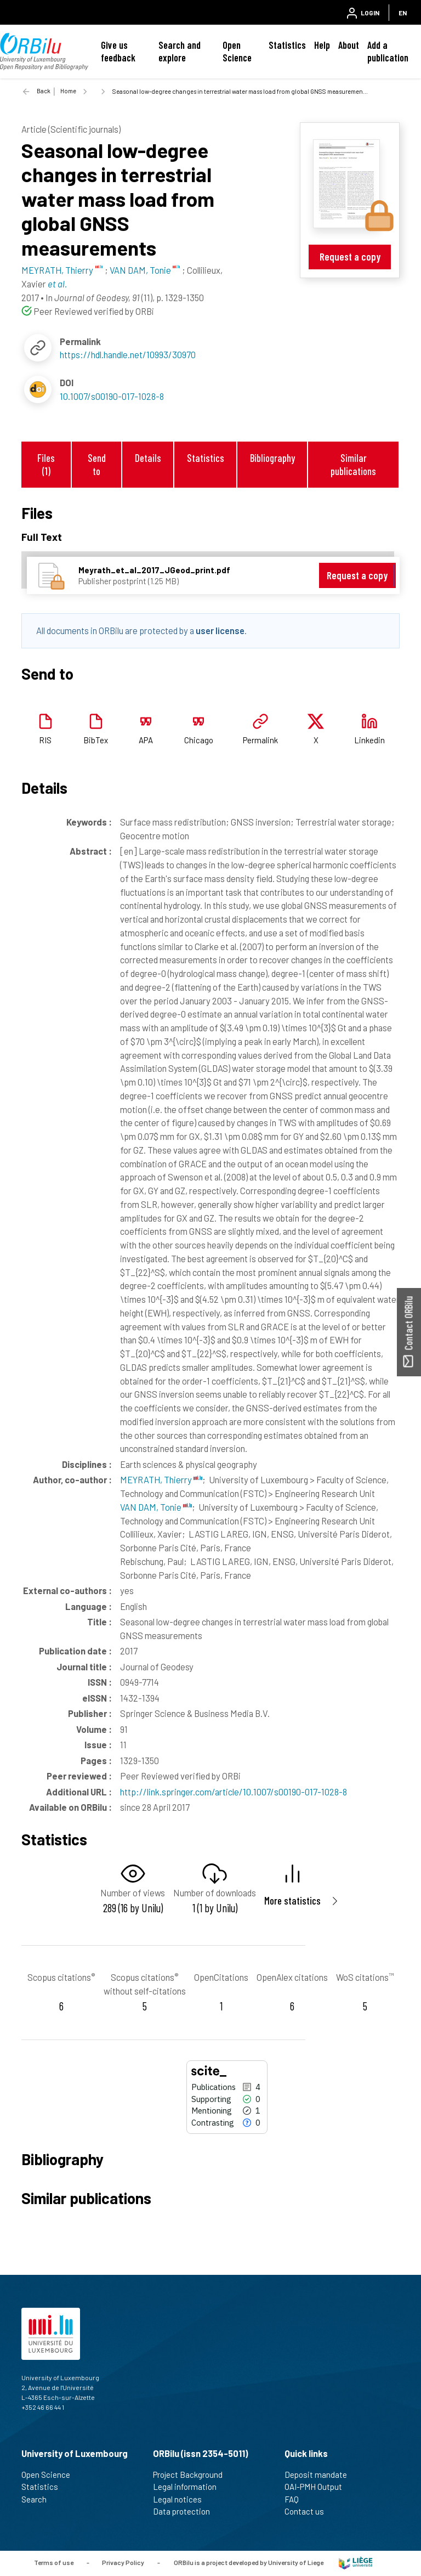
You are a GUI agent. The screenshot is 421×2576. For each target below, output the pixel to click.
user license (220, 630)
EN (403, 12)
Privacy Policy (123, 2562)
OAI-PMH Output (318, 2487)
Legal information (189, 2487)
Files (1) (46, 464)
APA (146, 740)
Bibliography (272, 457)
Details (148, 457)
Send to (97, 464)
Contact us (309, 2511)
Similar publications (353, 464)
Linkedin (369, 740)
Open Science (237, 51)
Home (68, 90)
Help (322, 45)
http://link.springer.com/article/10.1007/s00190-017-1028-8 (233, 1791)
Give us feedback (118, 51)
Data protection (186, 2511)
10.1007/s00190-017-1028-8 (112, 396)
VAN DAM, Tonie (156, 1506)
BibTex (95, 740)
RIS (45, 740)
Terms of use (53, 2562)
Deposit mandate (320, 2474)
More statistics (292, 1900)
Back (43, 90)
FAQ (296, 2499)
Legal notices (182, 2499)
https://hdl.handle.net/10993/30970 (128, 354)
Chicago (198, 740)
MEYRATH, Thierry (161, 1479)
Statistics (287, 45)
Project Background (192, 2474)
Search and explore (179, 51)
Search (38, 2499)
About (348, 45)
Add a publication (387, 51)
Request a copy (350, 256)
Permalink (260, 740)
